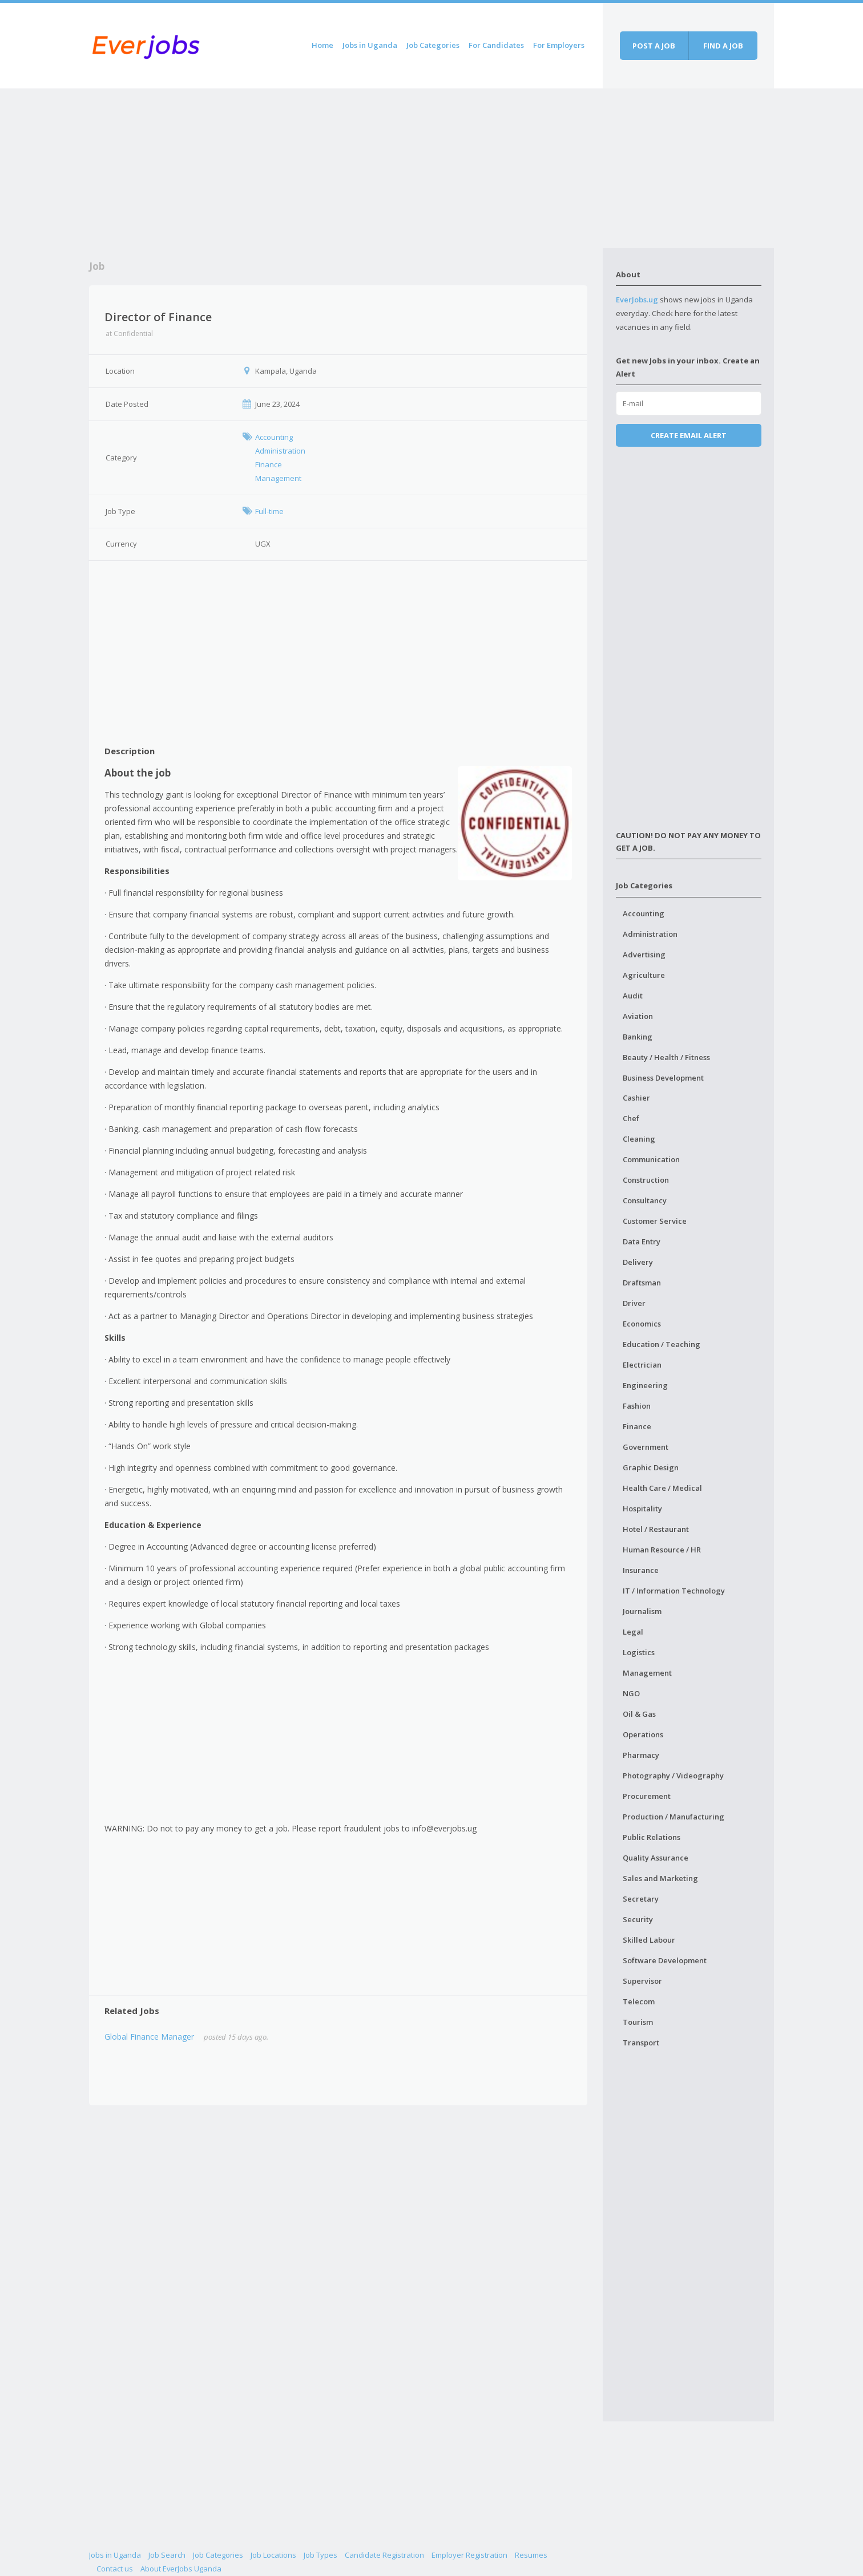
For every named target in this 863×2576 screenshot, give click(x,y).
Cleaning (639, 1139)
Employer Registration (469, 2555)
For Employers (558, 45)
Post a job (653, 46)
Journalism (642, 1611)
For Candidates (496, 45)
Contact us (114, 2568)
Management (647, 1673)
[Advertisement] (346, 168)
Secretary (641, 1899)
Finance (637, 1426)
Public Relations (651, 1837)
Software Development (665, 1960)
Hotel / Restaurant (656, 1529)
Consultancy (645, 1200)
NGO (631, 1693)
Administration (650, 934)
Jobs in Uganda (369, 45)
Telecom (639, 2001)
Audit (633, 995)
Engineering (645, 1385)
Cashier (636, 1098)
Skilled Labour (649, 1940)
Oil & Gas (639, 1714)
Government (645, 1447)
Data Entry (641, 1241)
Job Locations (273, 2555)
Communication (651, 1159)
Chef (631, 1118)
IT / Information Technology (674, 1591)
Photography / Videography (673, 1775)
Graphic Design (651, 1467)
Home (322, 45)
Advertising (644, 954)
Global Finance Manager (149, 2036)
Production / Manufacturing (673, 1816)
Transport (641, 2042)
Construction (646, 1180)
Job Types (320, 2555)
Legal (633, 1632)
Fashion (637, 1406)
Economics (642, 1324)
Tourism (638, 2022)
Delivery (638, 1262)
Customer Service (655, 1221)
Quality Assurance (655, 1858)
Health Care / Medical (662, 1488)
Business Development (663, 1078)
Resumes (531, 2555)
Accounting (643, 913)
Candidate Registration (384, 2555)
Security (638, 1919)
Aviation (638, 1016)
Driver (634, 1303)
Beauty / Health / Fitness (666, 1057)
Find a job (723, 46)
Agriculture (644, 975)
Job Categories (432, 45)
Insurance (641, 1570)
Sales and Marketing (660, 1878)
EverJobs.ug (637, 299)
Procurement (647, 1796)
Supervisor (642, 1981)
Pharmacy (641, 1755)
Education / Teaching (661, 1344)
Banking (637, 1037)
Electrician (642, 1365)
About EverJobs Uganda (180, 2568)
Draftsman (642, 1282)
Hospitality (642, 1508)
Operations (643, 1734)
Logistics (639, 1652)
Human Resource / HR (662, 1549)
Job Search (166, 2555)
